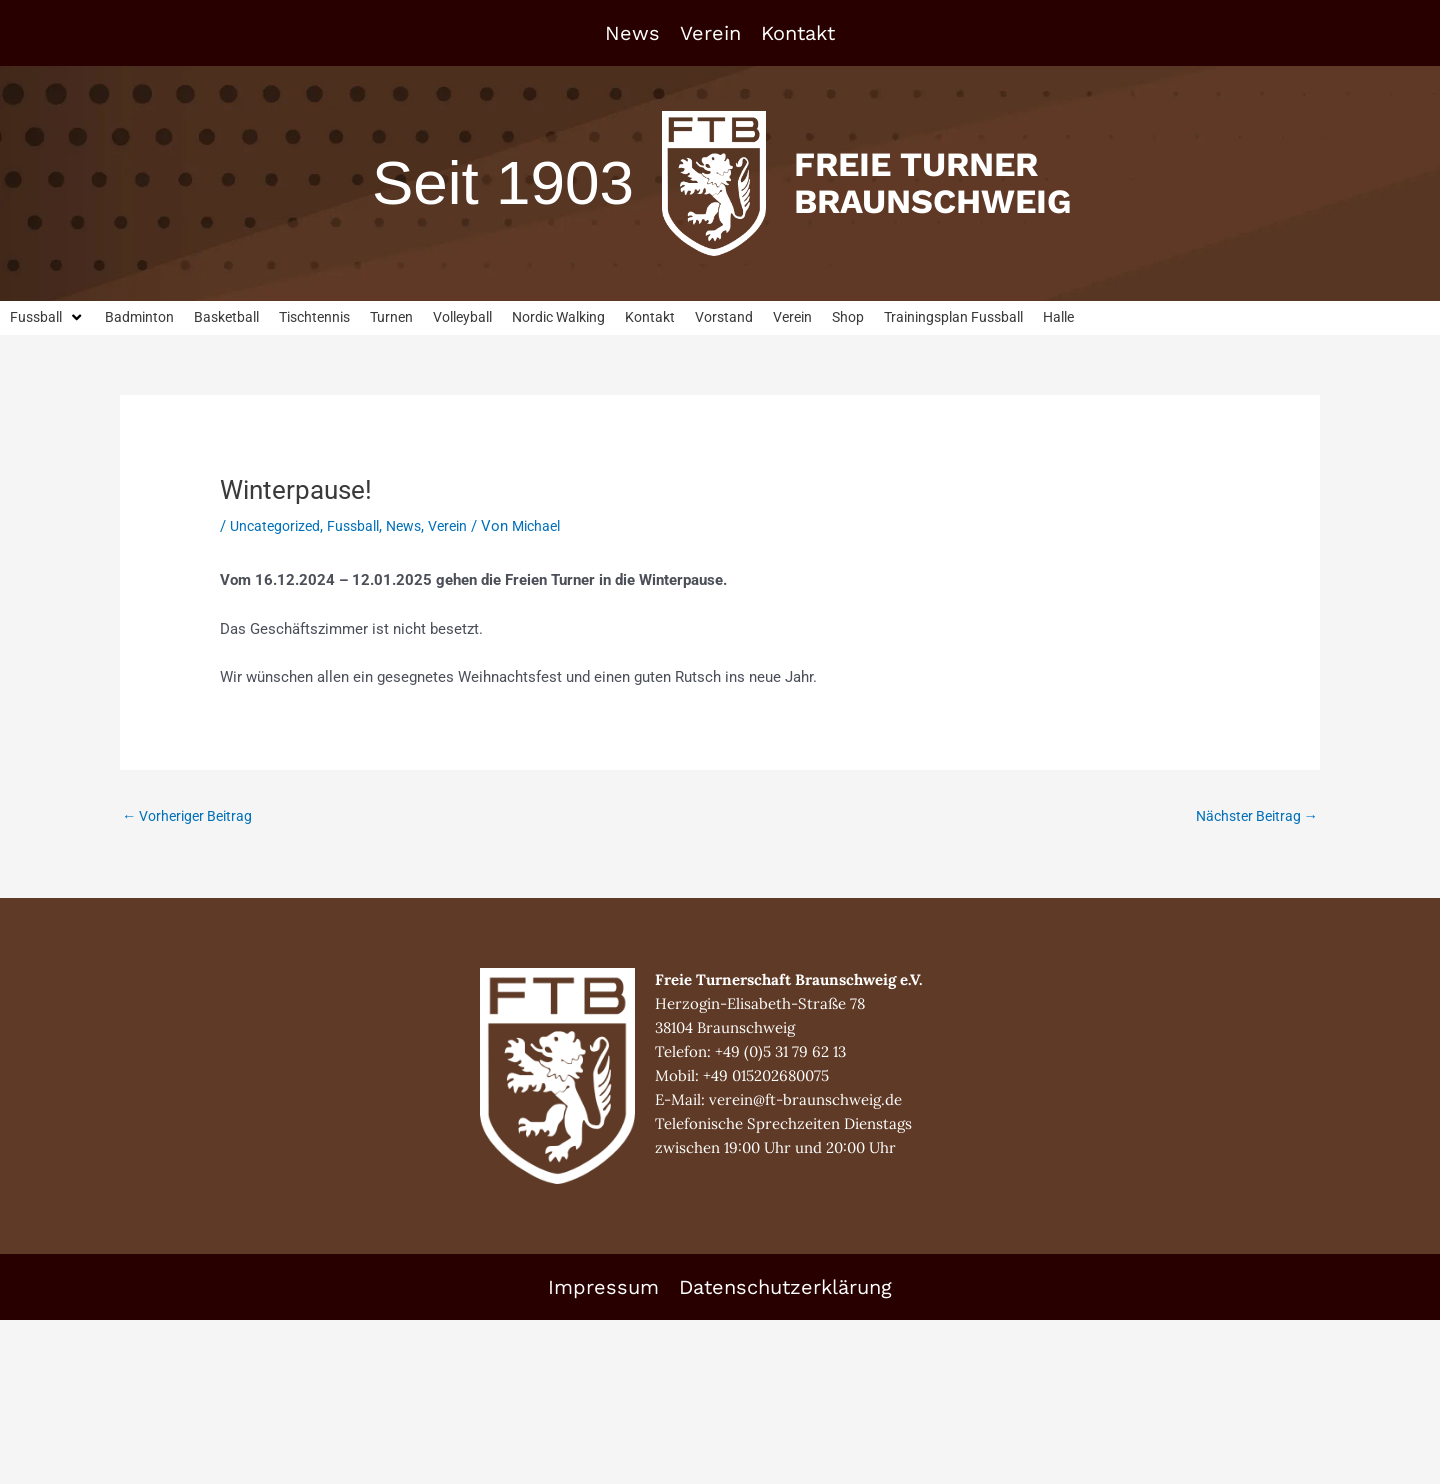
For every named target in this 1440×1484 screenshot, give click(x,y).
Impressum (603, 1289)
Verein (710, 33)
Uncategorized (278, 527)
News (632, 33)
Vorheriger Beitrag (192, 818)
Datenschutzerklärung (785, 1289)
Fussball (361, 527)
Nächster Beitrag (1252, 818)
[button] (49, 318)
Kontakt (798, 33)
